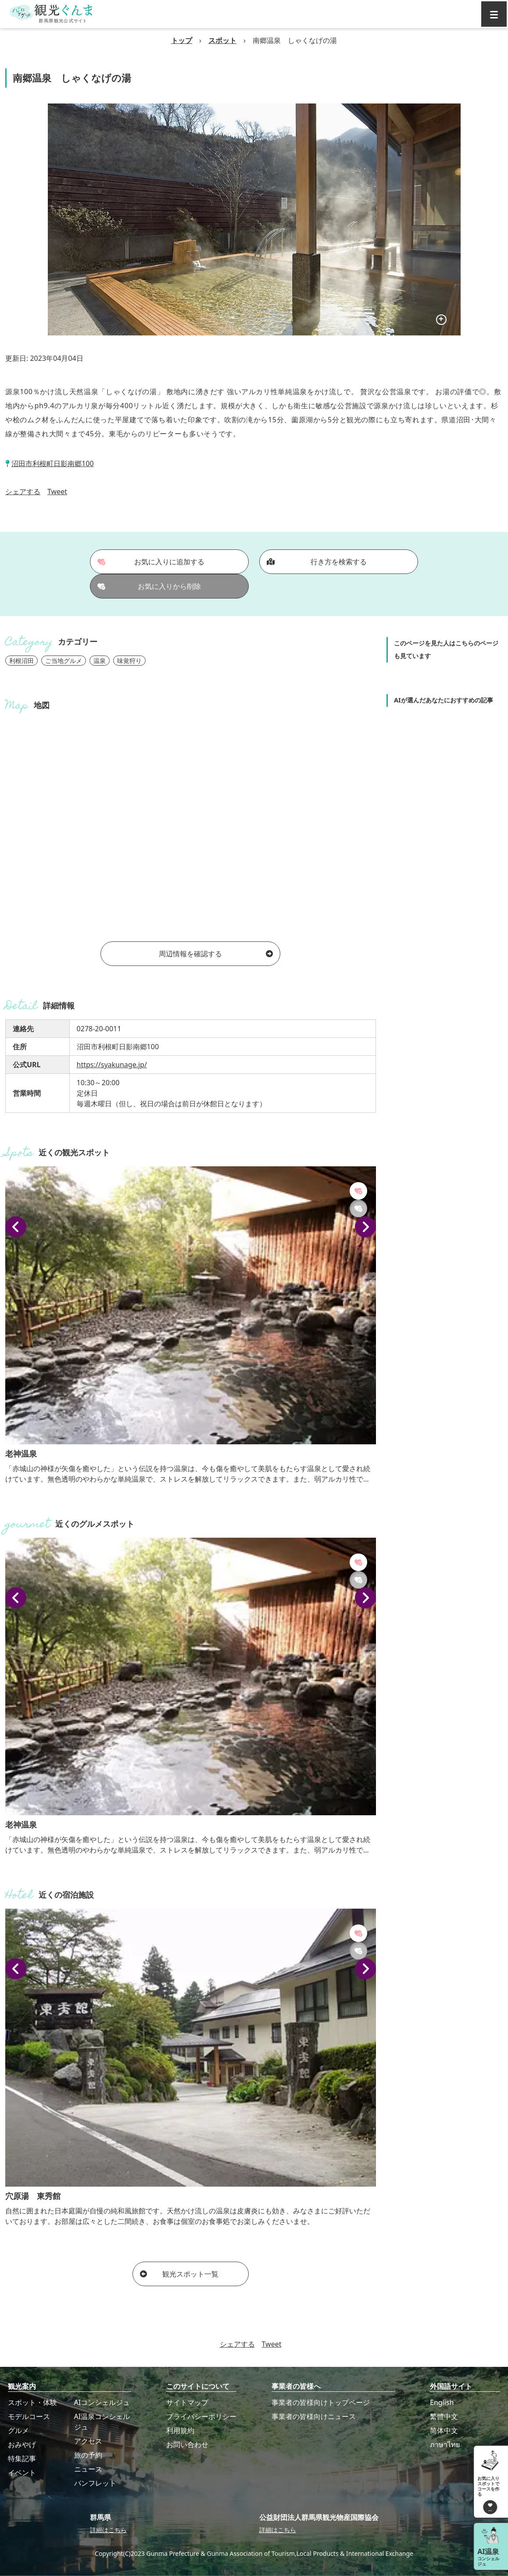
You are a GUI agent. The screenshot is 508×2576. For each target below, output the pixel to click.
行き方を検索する (317, 561)
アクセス (88, 2441)
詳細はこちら (108, 2530)
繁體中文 (444, 2416)
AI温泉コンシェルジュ (102, 2422)
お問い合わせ (187, 2444)
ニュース (88, 2469)
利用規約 (180, 2430)
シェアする (22, 491)
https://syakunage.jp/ (112, 1064)
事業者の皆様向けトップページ (321, 2402)
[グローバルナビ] (494, 14)
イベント (22, 2472)
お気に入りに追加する (150, 561)
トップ (181, 40)
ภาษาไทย (445, 2444)
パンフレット (95, 2483)
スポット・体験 (32, 2402)
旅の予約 (88, 2455)
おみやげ (22, 2444)
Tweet (57, 491)
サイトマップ (187, 2402)
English (442, 2402)
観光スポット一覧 (179, 2274)
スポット (222, 40)
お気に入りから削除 (149, 586)
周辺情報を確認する (216, 953)
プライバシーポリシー (201, 2416)
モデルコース (29, 2416)
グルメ (18, 2430)
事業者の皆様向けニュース (314, 2416)
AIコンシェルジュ (102, 2402)
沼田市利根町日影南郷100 (52, 463)
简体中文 (444, 2430)
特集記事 (22, 2458)
